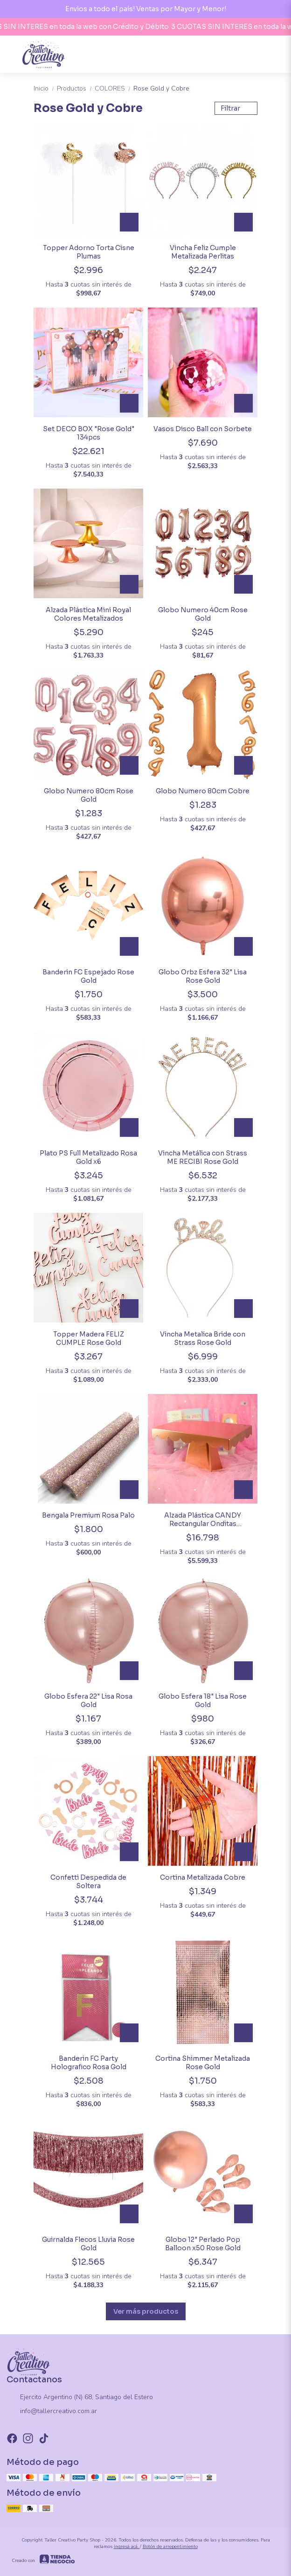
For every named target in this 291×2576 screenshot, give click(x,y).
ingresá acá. (127, 2546)
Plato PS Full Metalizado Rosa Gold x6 (88, 1157)
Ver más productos (145, 2311)
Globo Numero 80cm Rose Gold (88, 795)
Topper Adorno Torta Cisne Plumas (88, 252)
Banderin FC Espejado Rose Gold (88, 976)
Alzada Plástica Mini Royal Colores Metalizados (88, 614)
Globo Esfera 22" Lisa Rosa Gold (88, 1700)
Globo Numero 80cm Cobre (202, 791)
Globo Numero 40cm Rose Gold (203, 614)
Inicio (45, 88)
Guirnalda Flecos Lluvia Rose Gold (88, 2243)
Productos (76, 88)
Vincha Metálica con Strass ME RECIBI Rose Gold (202, 1157)
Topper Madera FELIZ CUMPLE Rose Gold (88, 1338)
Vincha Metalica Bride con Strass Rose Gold (202, 1338)
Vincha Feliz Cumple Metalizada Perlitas (203, 252)
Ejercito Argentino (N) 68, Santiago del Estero (80, 2397)
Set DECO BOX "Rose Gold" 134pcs (88, 433)
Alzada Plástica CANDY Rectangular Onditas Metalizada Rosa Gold (202, 1519)
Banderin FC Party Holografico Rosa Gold (88, 2062)
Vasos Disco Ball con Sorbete (202, 429)
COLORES (114, 88)
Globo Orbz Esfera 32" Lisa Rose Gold (203, 976)
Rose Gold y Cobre (161, 88)
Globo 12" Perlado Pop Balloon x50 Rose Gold (203, 2243)
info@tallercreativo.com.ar (52, 2411)
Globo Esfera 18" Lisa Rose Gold (203, 1700)
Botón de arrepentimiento (170, 2546)
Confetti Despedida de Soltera (88, 1881)
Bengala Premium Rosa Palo (88, 1515)
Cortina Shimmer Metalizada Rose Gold (202, 2062)
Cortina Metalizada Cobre (202, 1877)
